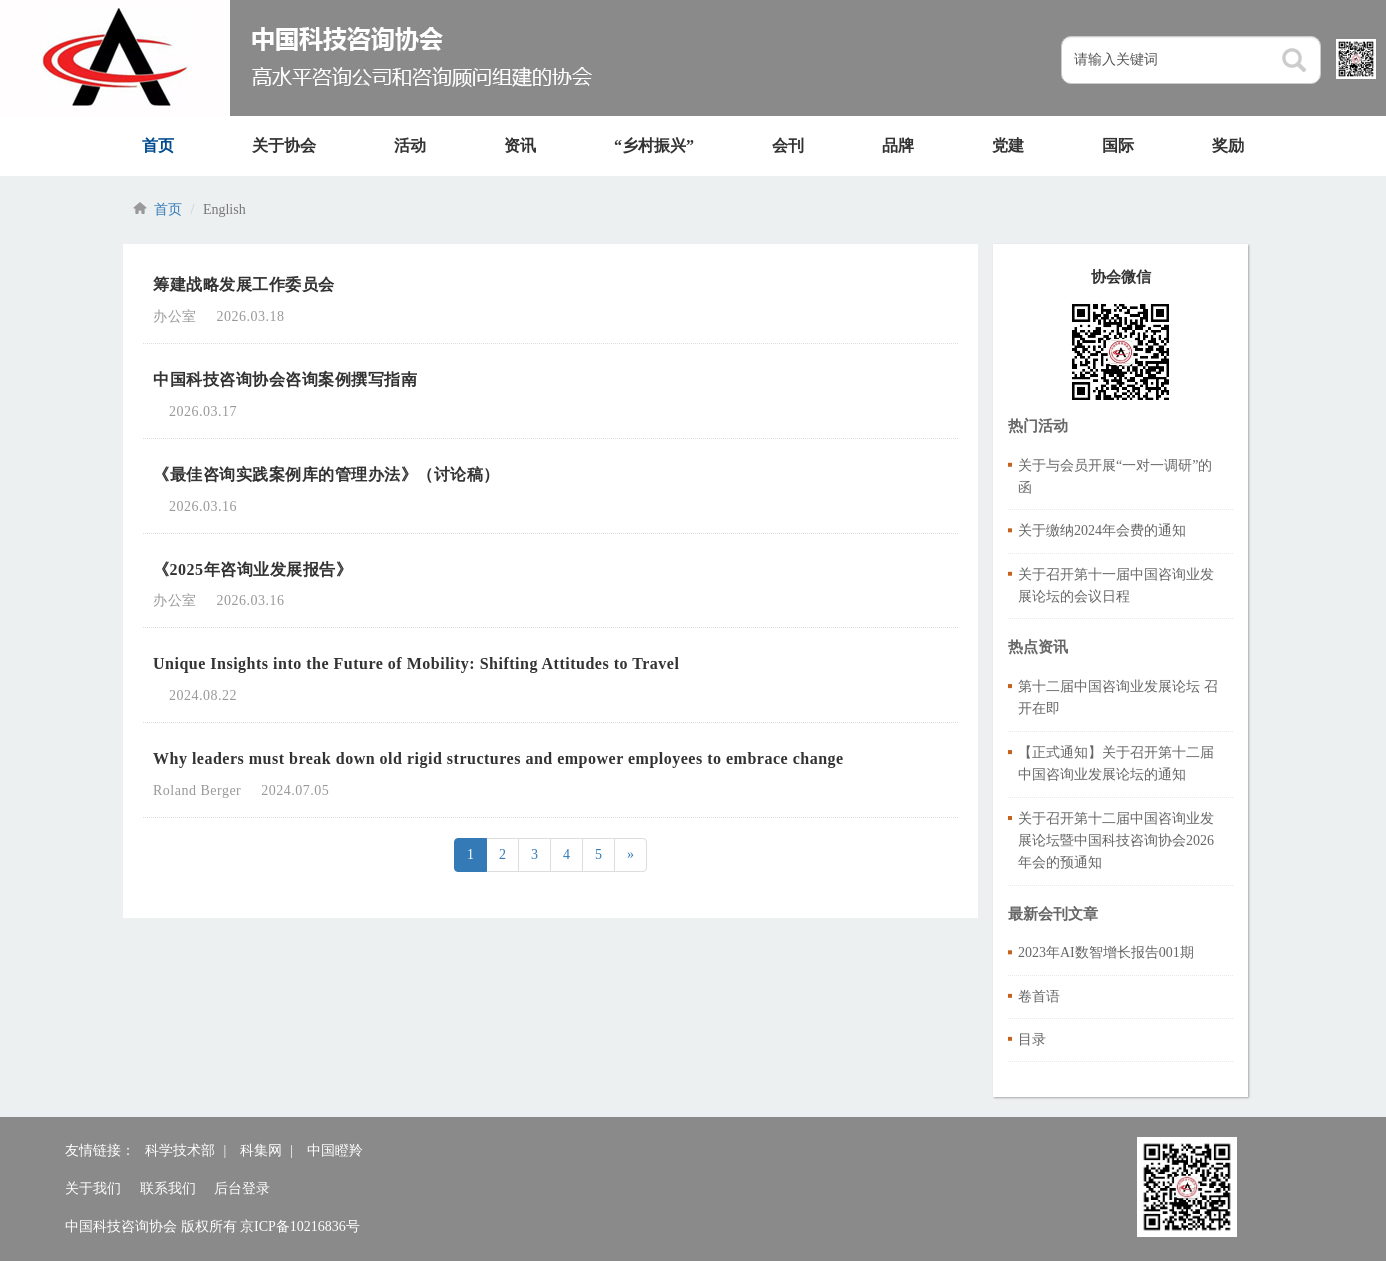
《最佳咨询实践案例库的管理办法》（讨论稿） (326, 474)
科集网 (261, 1150)
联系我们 (168, 1188)
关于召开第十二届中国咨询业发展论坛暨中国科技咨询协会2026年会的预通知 (1116, 841)
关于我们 (93, 1188)
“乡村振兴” (654, 145)
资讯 (520, 145)
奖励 (1228, 145)
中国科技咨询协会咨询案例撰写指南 (285, 379)
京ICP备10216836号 (300, 1226)
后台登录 (242, 1188)
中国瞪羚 (335, 1150)
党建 (1008, 145)
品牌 (898, 145)
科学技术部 (180, 1150)
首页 (158, 145)
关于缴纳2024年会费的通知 (1102, 530)
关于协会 (284, 145)
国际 (1118, 145)
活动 (410, 145)
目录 (1032, 1039)
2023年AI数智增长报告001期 (1106, 952)
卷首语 (1039, 996)
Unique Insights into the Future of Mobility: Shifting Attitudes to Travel (416, 663)
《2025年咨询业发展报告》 (252, 569)
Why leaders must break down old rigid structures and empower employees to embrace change (499, 758)
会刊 (788, 145)
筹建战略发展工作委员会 (244, 284)
